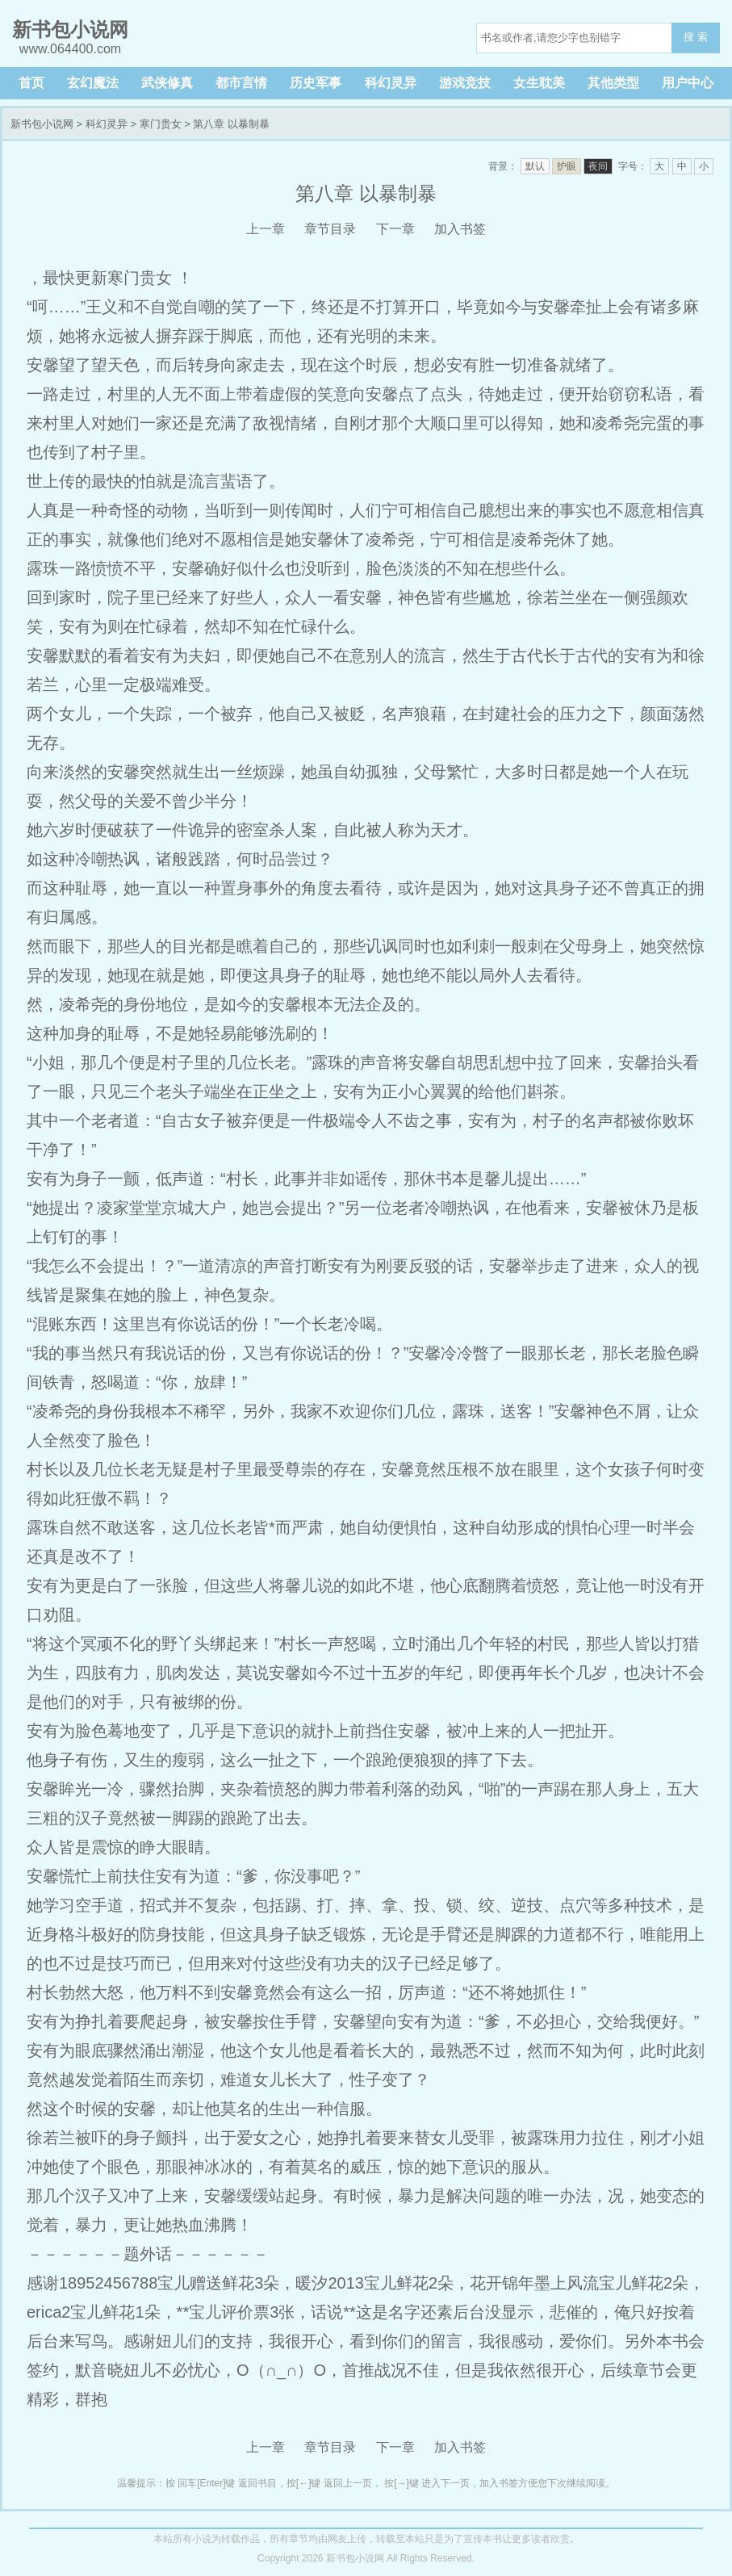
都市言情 (241, 83)
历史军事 (315, 83)
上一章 (265, 229)
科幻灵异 (390, 83)
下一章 (395, 229)
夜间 (598, 166)
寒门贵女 (161, 124)
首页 (31, 83)
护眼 (566, 166)
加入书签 (460, 229)
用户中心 (687, 83)
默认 (535, 166)
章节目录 (330, 229)
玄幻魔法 (93, 83)
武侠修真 (167, 83)
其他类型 (613, 83)
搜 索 (696, 37)
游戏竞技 (465, 83)
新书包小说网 (41, 124)
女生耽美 (539, 83)
